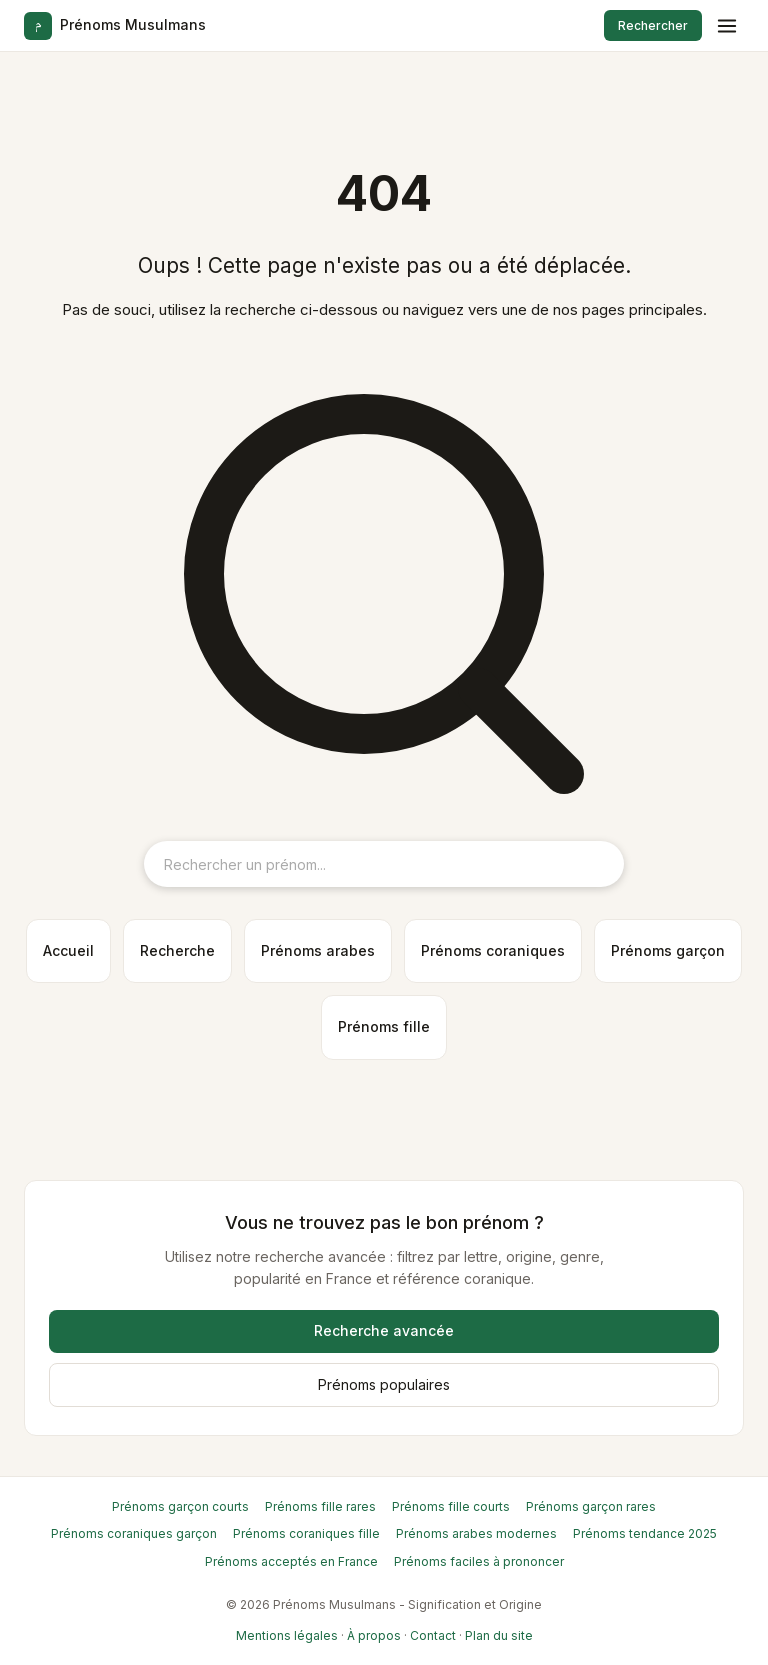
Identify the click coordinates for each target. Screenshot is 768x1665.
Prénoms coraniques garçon (134, 1533)
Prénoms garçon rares (591, 1506)
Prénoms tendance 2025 (645, 1533)
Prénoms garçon (668, 950)
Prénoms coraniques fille (306, 1533)
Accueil (68, 950)
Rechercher (653, 25)
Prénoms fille (384, 1026)
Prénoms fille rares (320, 1506)
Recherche (177, 950)
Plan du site (499, 1635)
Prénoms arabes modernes (476, 1533)
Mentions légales (287, 1635)
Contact (433, 1635)
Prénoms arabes (318, 950)
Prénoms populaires (384, 1384)
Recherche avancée (384, 1330)
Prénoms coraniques (493, 950)
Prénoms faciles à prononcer (479, 1561)
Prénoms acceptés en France (291, 1561)
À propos (374, 1635)
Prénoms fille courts (451, 1506)
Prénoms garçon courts (180, 1506)
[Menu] (727, 26)
